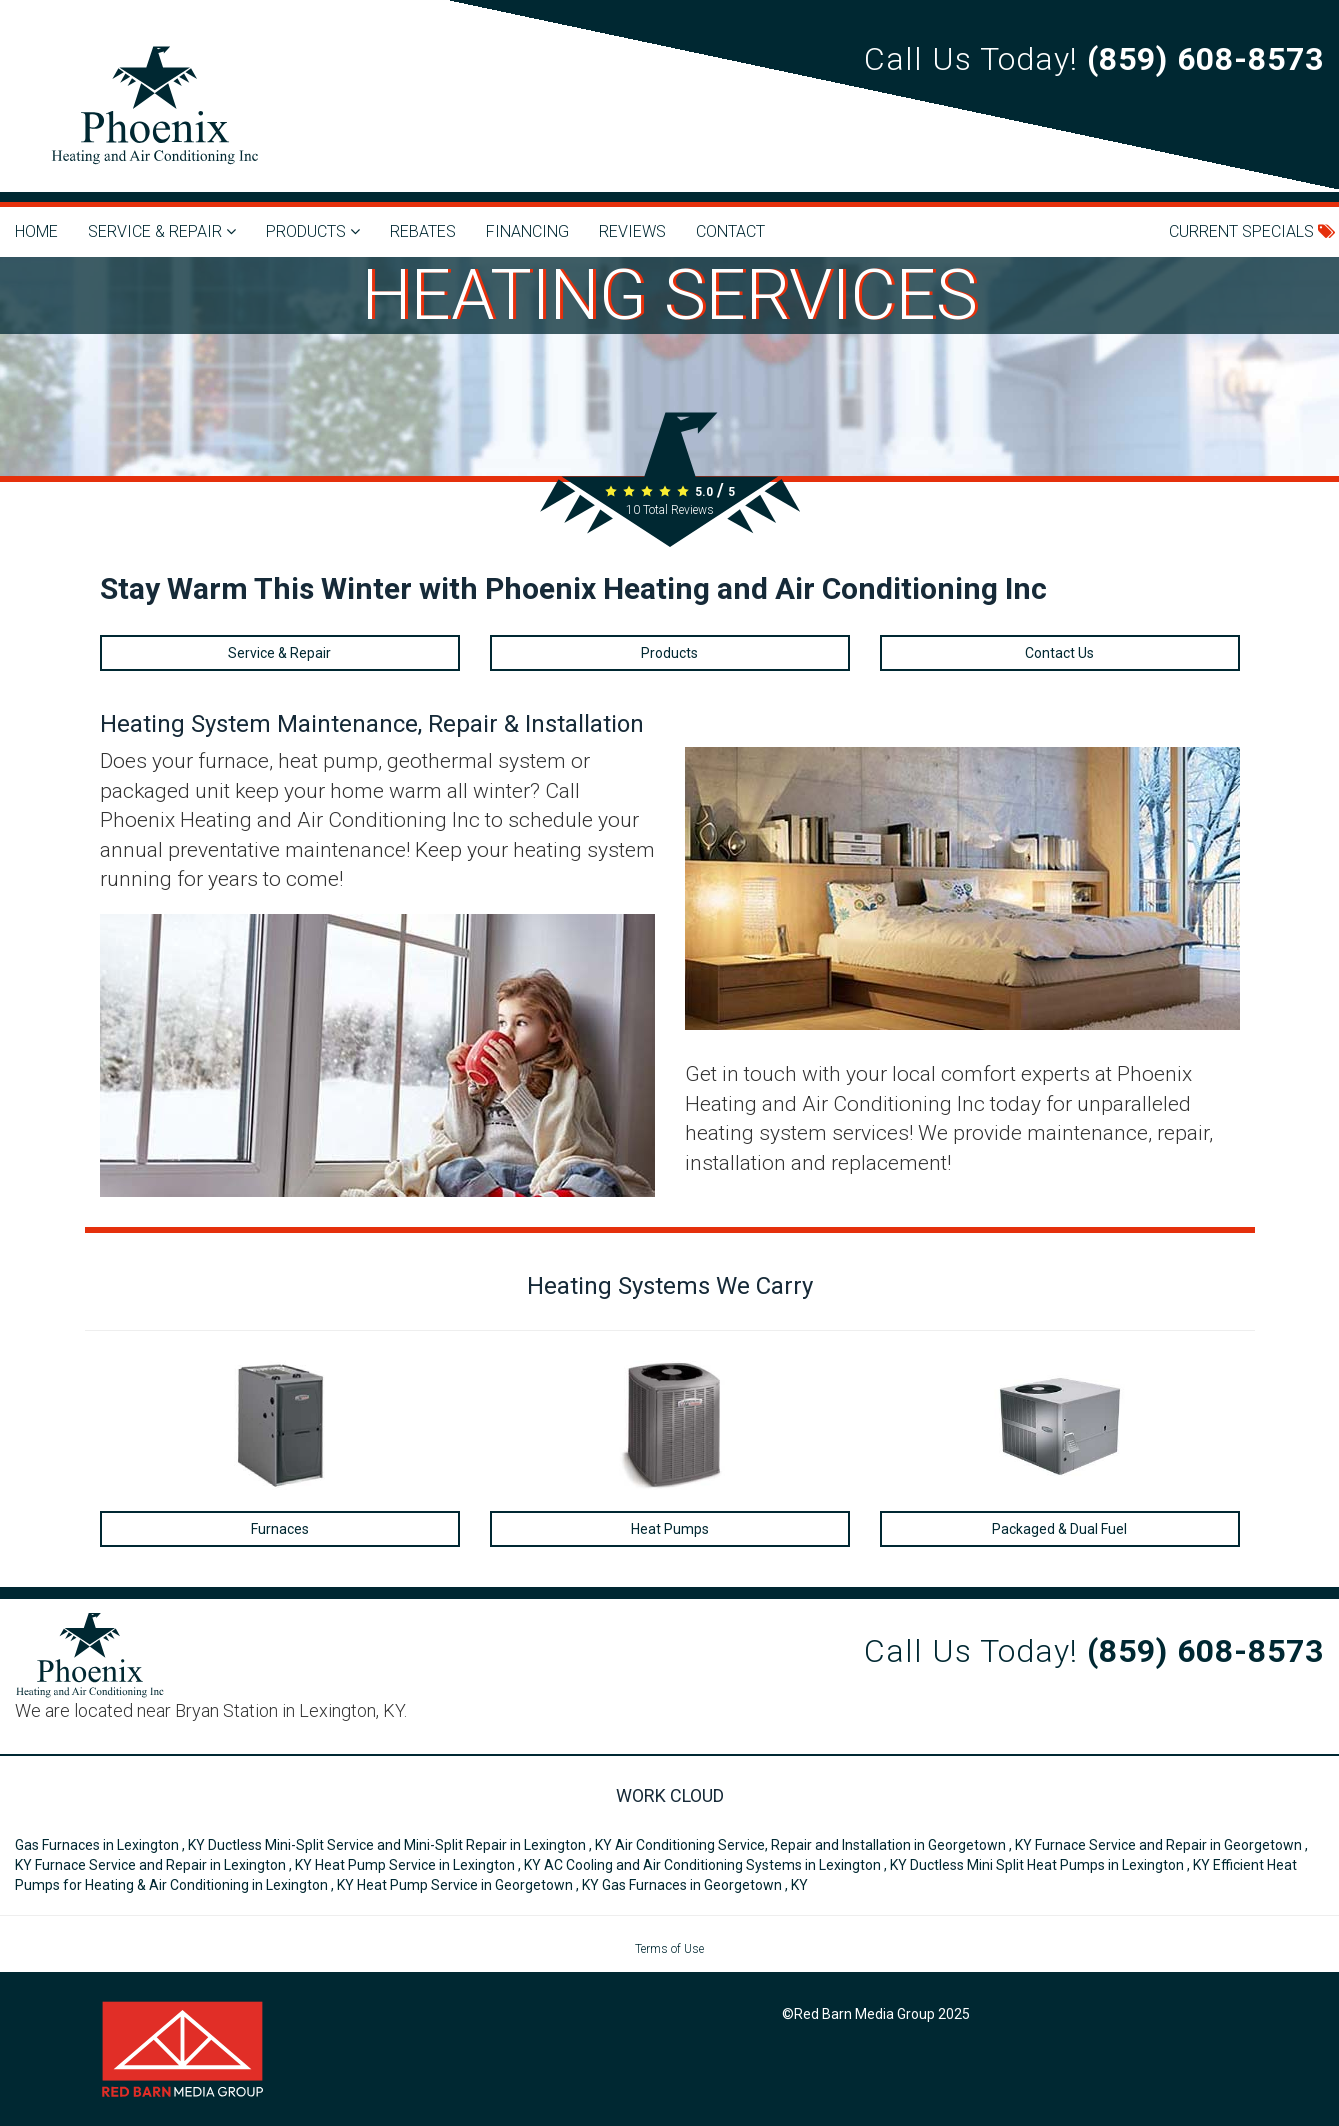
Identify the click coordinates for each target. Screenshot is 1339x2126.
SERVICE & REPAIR (162, 231)
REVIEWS (632, 231)
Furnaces (280, 1529)
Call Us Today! (1094, 59)
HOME (36, 231)
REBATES (423, 231)
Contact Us (1059, 653)
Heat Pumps (670, 1529)
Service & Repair (279, 653)
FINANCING (527, 231)
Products (669, 653)
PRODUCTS (313, 231)
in (111, 1845)
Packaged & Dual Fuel (1059, 1529)
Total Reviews (670, 510)
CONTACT (730, 231)
